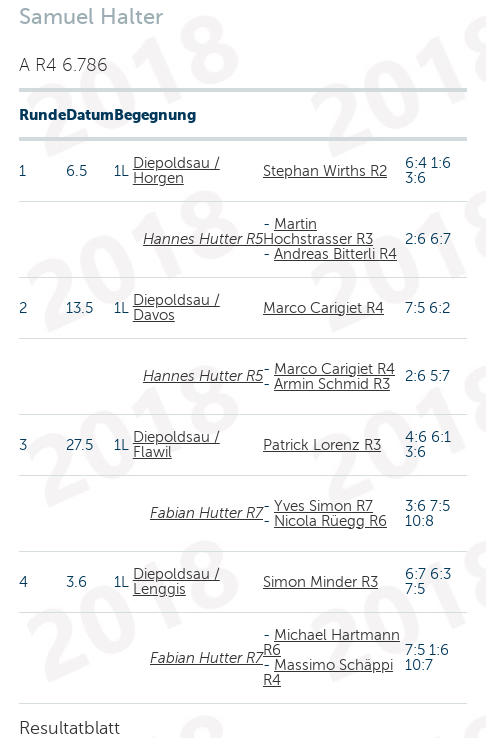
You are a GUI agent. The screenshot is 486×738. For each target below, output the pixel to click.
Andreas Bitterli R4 (335, 254)
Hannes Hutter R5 (203, 239)
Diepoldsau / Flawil (176, 444)
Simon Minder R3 (320, 582)
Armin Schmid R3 (332, 384)
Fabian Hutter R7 (206, 513)
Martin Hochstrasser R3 (318, 231)
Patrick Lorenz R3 (322, 445)
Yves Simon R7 (323, 506)
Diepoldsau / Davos (176, 307)
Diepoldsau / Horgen (176, 170)
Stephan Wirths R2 (325, 171)
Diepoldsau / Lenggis (176, 581)
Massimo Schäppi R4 (328, 672)
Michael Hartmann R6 (331, 642)
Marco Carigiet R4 (323, 308)
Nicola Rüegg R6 (330, 521)
